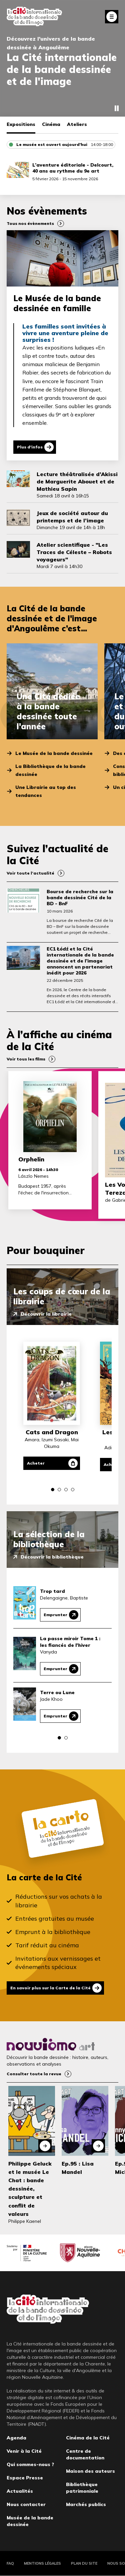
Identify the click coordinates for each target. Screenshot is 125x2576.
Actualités (20, 2491)
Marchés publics (86, 2504)
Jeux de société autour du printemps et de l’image (72, 517)
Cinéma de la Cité (88, 2438)
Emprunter (55, 1614)
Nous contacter (26, 2504)
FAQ (10, 2563)
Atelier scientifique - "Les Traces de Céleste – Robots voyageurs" (74, 552)
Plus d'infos (30, 446)
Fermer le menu (111, 16)
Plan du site (84, 2563)
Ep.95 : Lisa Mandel (78, 2167)
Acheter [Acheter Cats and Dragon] (36, 1463)
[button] (52, 1489)
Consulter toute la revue (34, 2073)
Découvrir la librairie (46, 1314)
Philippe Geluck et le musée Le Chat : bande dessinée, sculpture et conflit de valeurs (30, 2188)
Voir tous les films (26, 1058)
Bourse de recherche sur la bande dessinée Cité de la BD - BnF (80, 898)
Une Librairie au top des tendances (45, 791)
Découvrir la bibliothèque (52, 1557)
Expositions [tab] (21, 124)
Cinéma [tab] (51, 124)
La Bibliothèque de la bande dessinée (50, 770)
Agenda (16, 2438)
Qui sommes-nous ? (30, 2464)
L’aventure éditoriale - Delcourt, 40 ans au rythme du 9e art (72, 168)
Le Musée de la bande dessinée (54, 753)
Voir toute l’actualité (30, 873)
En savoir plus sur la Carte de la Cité (50, 1987)
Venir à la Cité (24, 2451)
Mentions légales (42, 2563)
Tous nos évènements (30, 223)
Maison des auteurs (90, 2471)
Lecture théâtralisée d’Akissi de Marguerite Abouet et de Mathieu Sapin (77, 481)
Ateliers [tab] (77, 124)
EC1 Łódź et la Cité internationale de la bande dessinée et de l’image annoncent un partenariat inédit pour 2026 (80, 961)
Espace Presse (25, 2478)
